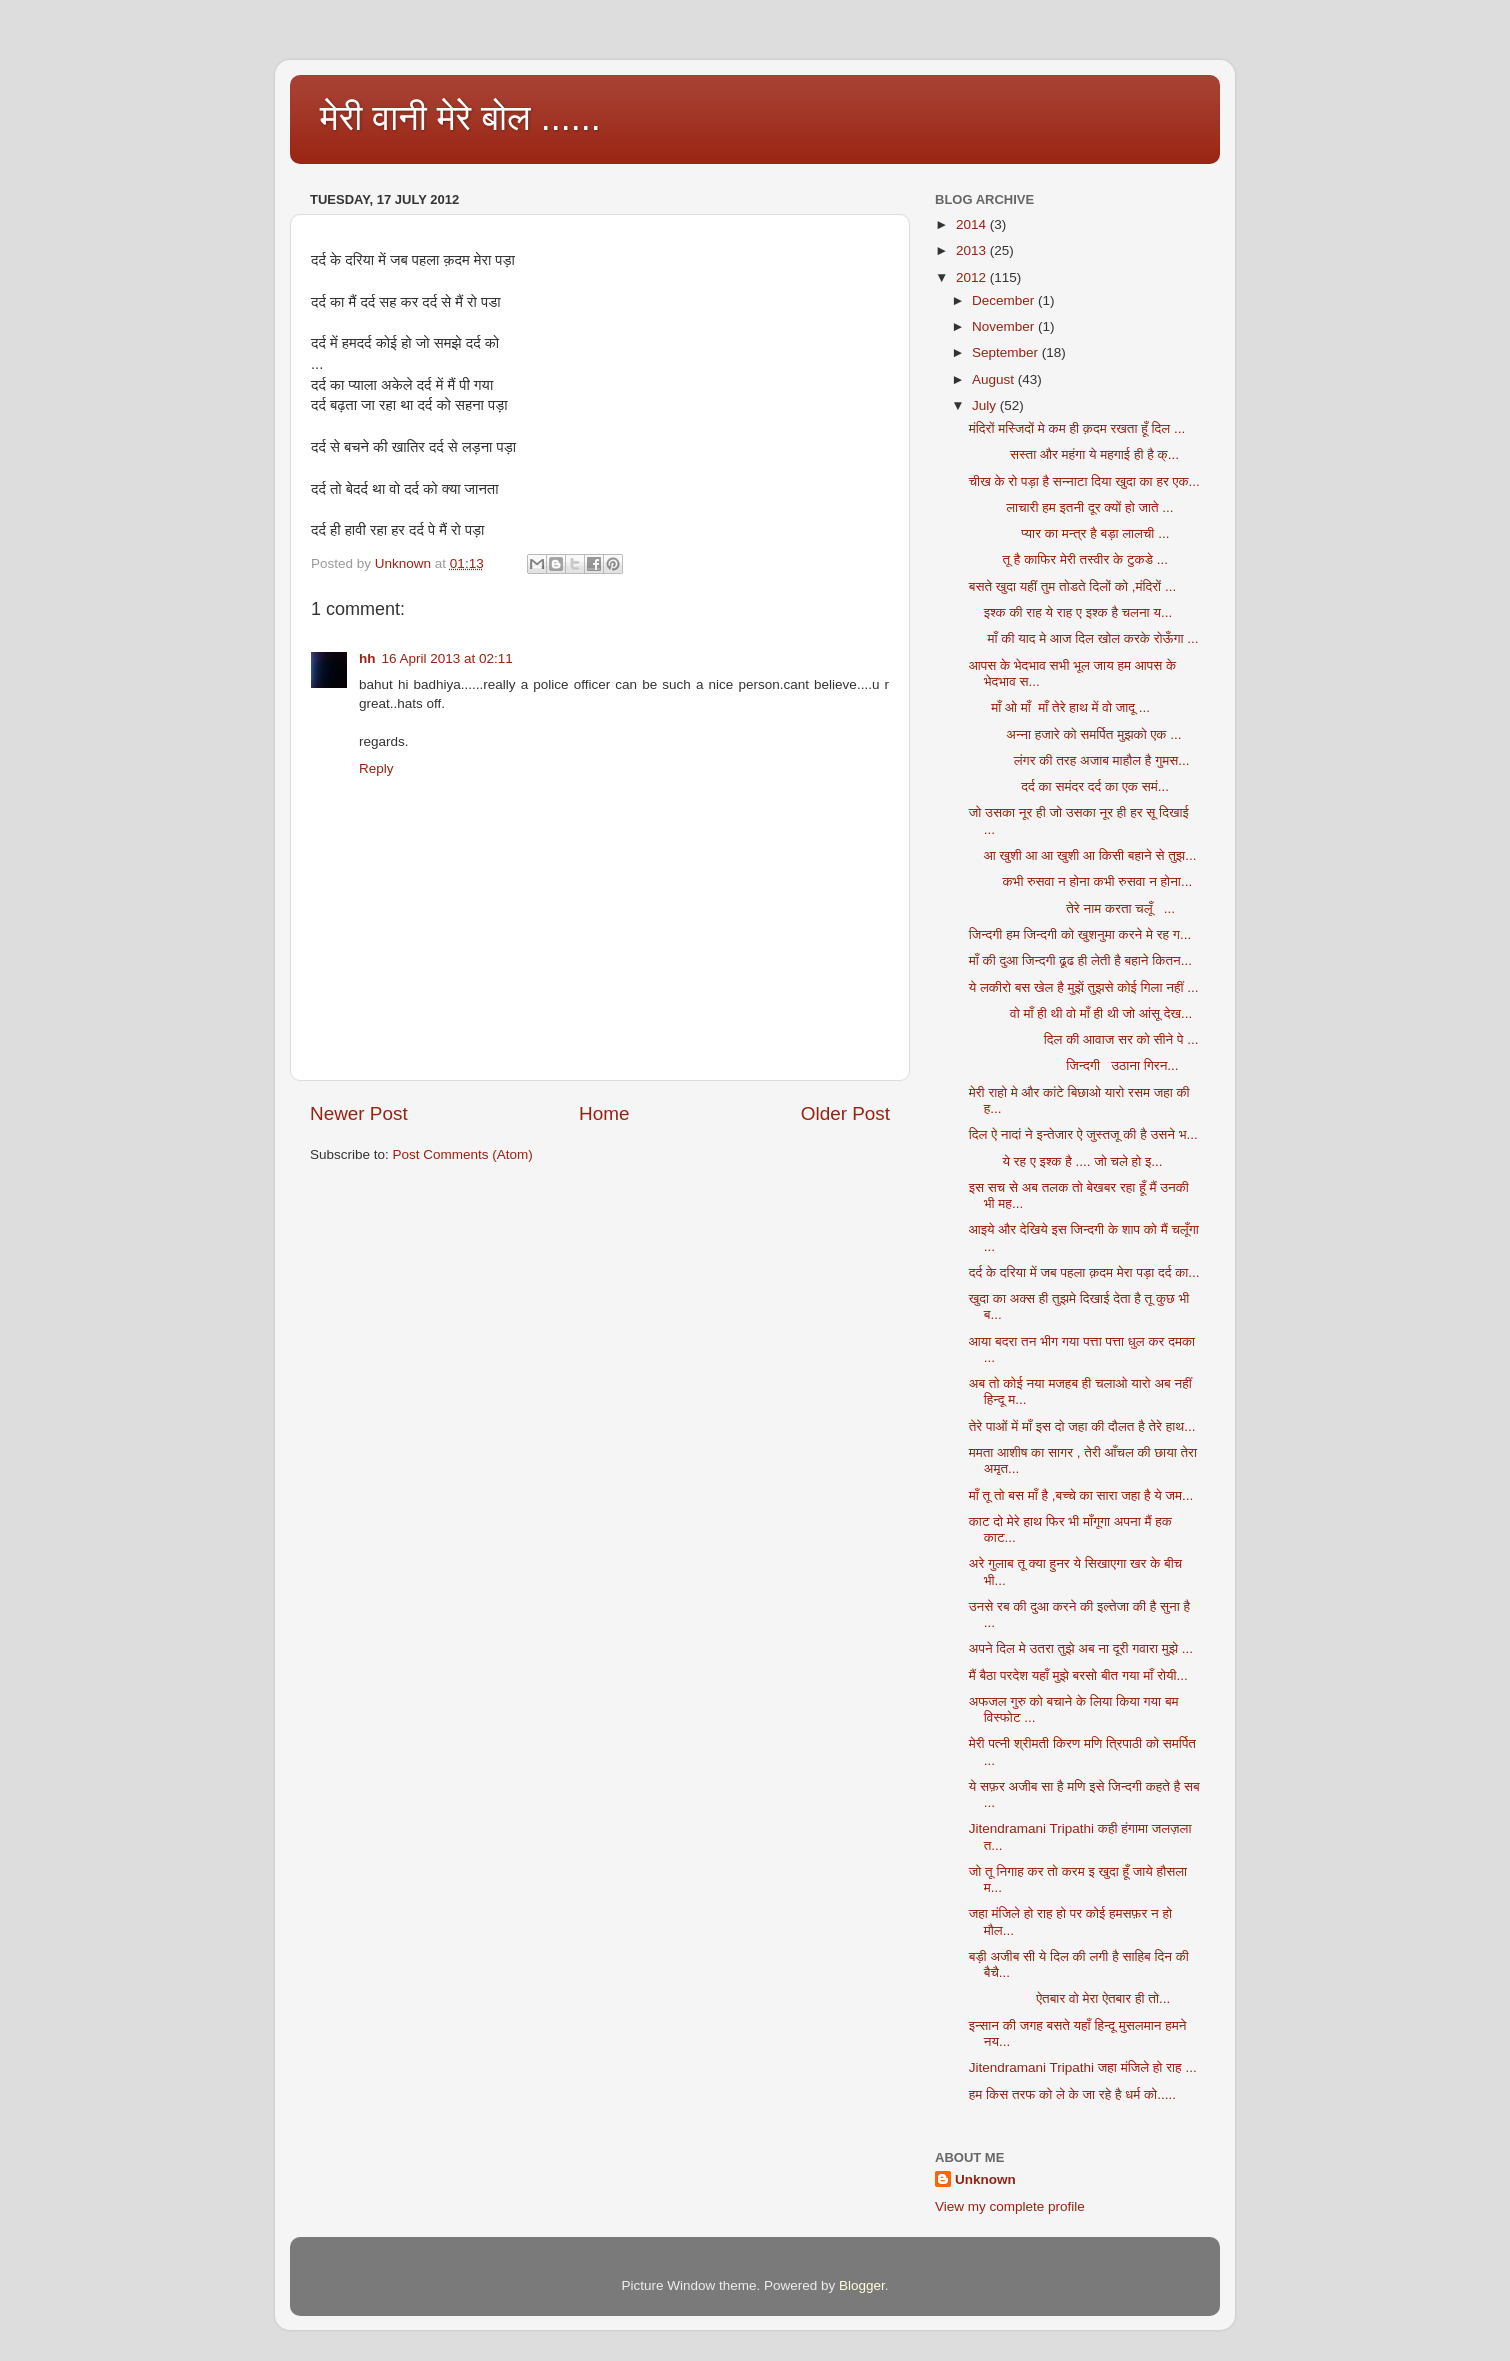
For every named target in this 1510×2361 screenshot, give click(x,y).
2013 (973, 250)
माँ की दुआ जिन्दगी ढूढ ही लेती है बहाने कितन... (1080, 960)
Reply (376, 768)
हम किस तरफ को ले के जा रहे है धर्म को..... (1072, 2094)
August (995, 379)
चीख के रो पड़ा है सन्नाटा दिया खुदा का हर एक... (1084, 481)
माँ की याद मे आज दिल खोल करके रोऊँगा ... (1084, 638)
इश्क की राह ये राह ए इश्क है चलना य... (1070, 612)
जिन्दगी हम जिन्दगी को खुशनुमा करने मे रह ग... (1080, 934)
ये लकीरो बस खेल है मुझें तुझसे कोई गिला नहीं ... (1084, 987)
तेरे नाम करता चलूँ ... (1072, 908)
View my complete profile (1010, 2206)
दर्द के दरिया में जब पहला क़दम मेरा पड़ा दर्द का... (1084, 1272)
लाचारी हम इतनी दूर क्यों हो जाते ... (1071, 507)
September (1007, 352)
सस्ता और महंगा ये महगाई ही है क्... (1074, 454)
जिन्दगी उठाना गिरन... (1074, 1065)
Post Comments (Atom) (463, 1154)
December (1005, 300)
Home (604, 1113)
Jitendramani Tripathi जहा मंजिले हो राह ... (1083, 2067)
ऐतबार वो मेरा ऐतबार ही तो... (1069, 1998)
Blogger (862, 2285)
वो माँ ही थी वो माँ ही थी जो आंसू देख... (1080, 1013)
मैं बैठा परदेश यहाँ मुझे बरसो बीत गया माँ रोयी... (1078, 1675)
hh (367, 658)
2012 (973, 277)
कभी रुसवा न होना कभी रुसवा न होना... (1080, 881)
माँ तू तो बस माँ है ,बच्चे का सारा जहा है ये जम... (1081, 1495)
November (1005, 326)
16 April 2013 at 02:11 (447, 658)
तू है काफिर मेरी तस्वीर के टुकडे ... (1068, 559)
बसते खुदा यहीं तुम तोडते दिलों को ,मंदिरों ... (1072, 586)
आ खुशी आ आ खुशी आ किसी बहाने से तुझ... (1083, 855)
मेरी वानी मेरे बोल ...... (460, 117)
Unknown (985, 2179)
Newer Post (359, 1113)
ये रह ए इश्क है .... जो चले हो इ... (1066, 1161)
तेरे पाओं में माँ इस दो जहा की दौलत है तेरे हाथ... (1082, 1426)
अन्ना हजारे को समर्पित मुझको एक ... (1075, 734)
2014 (973, 224)
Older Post (845, 1113)
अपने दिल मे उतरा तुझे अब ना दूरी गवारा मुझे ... (1081, 1648)
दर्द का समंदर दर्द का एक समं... (1069, 786)
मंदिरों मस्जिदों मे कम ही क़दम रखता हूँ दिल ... (1077, 428)
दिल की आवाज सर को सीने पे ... (1084, 1039)
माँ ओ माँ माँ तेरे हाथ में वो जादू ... (1059, 707)
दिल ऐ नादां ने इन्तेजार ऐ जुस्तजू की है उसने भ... (1083, 1134)
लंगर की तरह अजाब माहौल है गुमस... (1079, 760)
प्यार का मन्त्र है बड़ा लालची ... (1069, 533)
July (986, 405)
